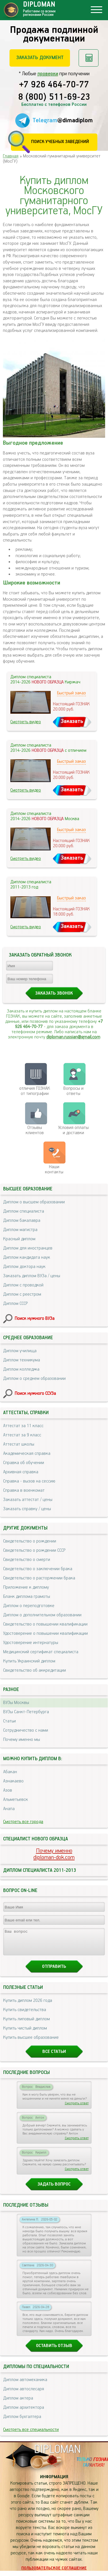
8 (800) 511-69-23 (54, 97)
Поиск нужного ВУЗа (34, 1318)
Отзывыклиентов (35, 1130)
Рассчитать (88, 58)
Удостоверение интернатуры (30, 1642)
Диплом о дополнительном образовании (42, 1615)
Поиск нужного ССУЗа (35, 1393)
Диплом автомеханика (25, 2385)
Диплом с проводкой (23, 1285)
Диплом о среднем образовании (34, 1378)
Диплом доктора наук (24, 1266)
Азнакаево (13, 1781)
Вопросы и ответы (73, 1091)
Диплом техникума (21, 1360)
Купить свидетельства (24, 2015)
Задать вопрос (54, 2189)
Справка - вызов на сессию (29, 1481)
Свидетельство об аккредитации (34, 1670)
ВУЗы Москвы (16, 1702)
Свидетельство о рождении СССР (34, 1550)
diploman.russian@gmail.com (73, 1037)
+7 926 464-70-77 (54, 85)
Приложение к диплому (26, 1587)
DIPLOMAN (57, 2454)
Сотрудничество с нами (25, 1730)
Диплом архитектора (23, 2412)
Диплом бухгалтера (22, 2422)
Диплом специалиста (23, 1211)
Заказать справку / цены (27, 1509)
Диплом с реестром (22, 1294)
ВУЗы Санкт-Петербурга (26, 1712)
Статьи (9, 1721)
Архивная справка (20, 1472)
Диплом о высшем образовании (34, 1202)
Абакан (10, 1772)
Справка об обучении (23, 1462)
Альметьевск (15, 1799)
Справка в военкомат (24, 1490)
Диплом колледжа (21, 1369)
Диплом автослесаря (23, 2394)
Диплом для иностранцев (27, 1248)
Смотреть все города (23, 1822)
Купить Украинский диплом (29, 1661)
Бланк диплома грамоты (26, 1596)
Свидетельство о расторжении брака (39, 1578)
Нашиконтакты (54, 1169)
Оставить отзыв (54, 2351)
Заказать (72, 721)
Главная (10, 156)
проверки (47, 74)
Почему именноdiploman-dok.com (54, 1854)
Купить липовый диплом (26, 2024)
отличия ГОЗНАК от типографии (34, 1091)
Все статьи (54, 2057)
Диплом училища (20, 1351)
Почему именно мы (21, 1739)
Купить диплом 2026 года (27, 2005)
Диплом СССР (15, 1303)
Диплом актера (18, 2403)
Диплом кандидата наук (26, 1257)
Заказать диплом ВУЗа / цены (31, 1276)
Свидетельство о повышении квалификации (45, 1624)
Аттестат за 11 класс (23, 1426)
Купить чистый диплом (25, 2033)
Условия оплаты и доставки (73, 1130)
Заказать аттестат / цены (27, 1499)
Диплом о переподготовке (28, 1606)
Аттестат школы (18, 1444)
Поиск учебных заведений (60, 141)
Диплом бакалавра (21, 1220)
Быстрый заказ (71, 693)
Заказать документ (40, 58)
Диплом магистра (20, 1229)
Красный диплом (19, 1239)
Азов (7, 1790)
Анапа (9, 1809)
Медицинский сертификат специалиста (40, 1652)
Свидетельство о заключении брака (37, 1569)
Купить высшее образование (31, 2042)
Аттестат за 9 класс (22, 1435)
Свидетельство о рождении (29, 1541)
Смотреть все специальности (31, 2435)
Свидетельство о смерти (26, 1559)
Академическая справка (26, 1453)
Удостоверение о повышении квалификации (45, 1633)
